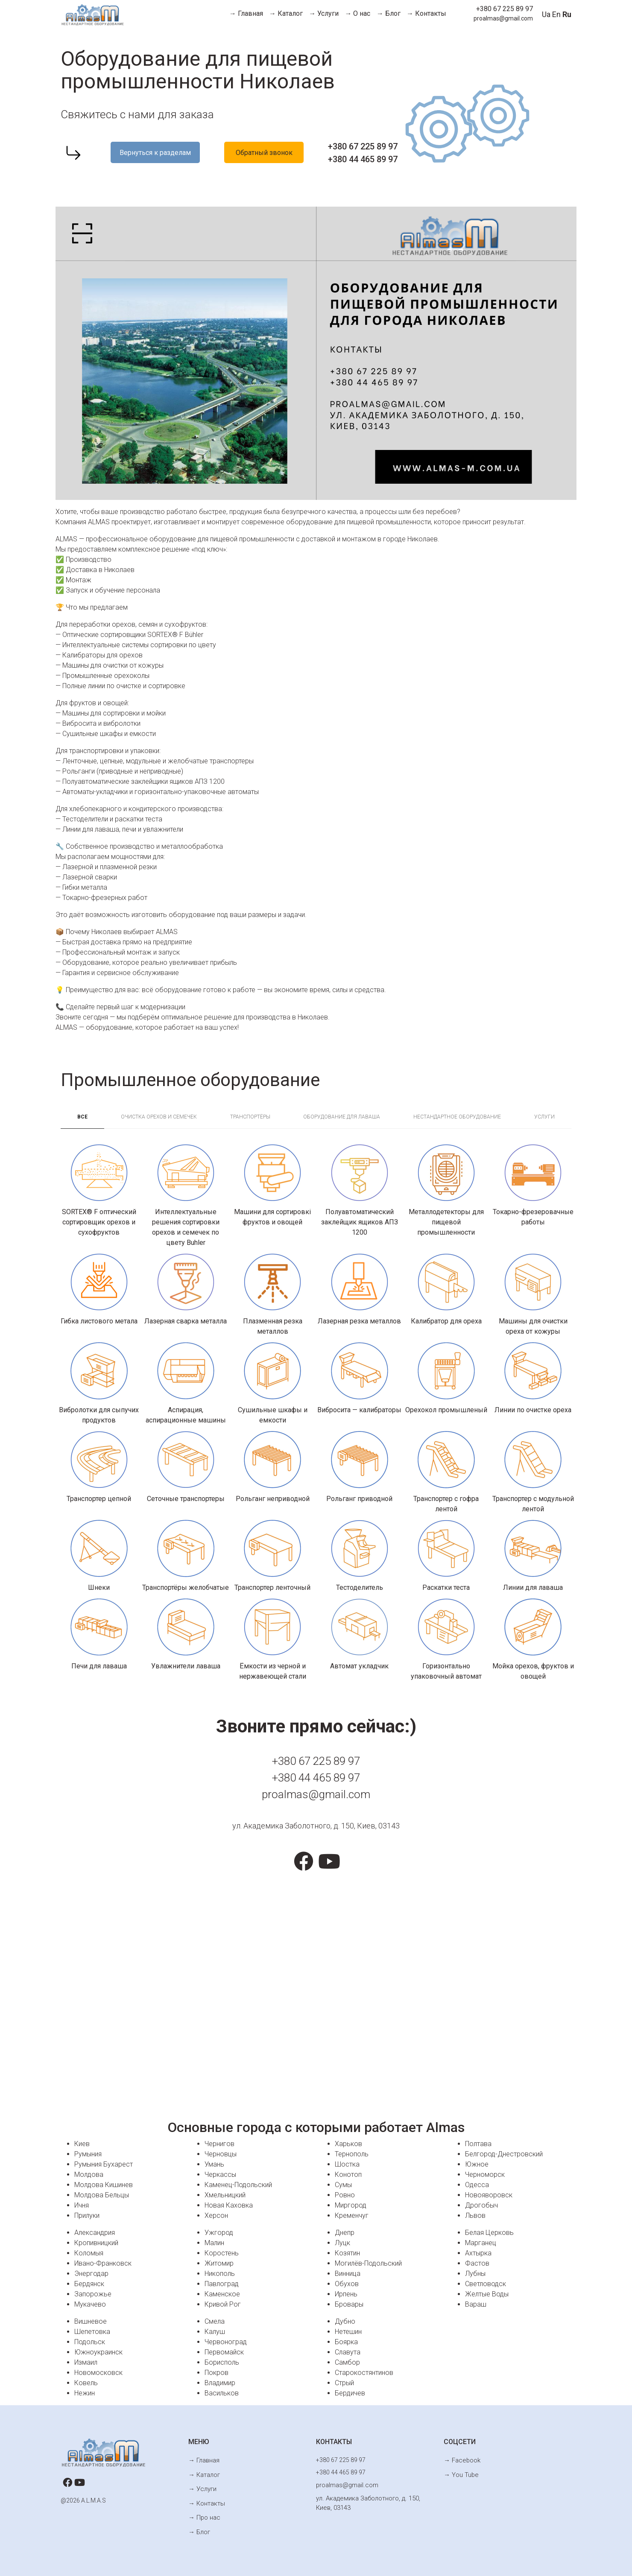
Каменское (222, 2294)
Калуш (215, 2332)
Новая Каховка (229, 2205)
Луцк (342, 2243)
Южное (477, 2164)
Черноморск (485, 2174)
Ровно (345, 2195)
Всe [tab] (82, 1117)
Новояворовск (488, 2195)
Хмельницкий (225, 2195)
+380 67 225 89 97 (504, 9)
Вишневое (90, 2321)
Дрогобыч (481, 2205)
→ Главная (246, 13)
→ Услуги (324, 13)
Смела (215, 2321)
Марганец (480, 2243)
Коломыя (88, 2253)
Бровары (349, 2304)
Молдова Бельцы (101, 2195)
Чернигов (219, 2144)
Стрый (344, 2383)
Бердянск (89, 2284)
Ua (546, 14)
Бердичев (350, 2393)
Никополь (220, 2273)
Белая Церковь (489, 2232)
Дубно (345, 2321)
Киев (82, 2144)
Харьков (348, 2144)
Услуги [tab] (544, 1117)
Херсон (216, 2215)
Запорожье (92, 2294)
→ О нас (357, 13)
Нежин (84, 2393)
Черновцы (221, 2154)
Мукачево (90, 2304)
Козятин (347, 2253)
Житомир (219, 2263)
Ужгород (219, 2232)
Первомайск (224, 2352)
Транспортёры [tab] (250, 1117)
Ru (566, 14)
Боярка (346, 2342)
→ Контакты (426, 13)
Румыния (88, 2154)
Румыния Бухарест (103, 2164)
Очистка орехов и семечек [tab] (159, 1117)
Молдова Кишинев (103, 2185)
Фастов (477, 2263)
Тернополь (352, 2154)
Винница (347, 2273)
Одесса (477, 2185)
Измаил (85, 2362)
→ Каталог (286, 13)
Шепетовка (92, 2332)
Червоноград (226, 2342)
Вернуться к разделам (155, 153)
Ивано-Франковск (103, 2263)
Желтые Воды (487, 2294)
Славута (347, 2352)
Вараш (475, 2304)
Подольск (89, 2342)
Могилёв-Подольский (368, 2263)
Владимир (220, 2383)
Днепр (344, 2232)
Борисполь (222, 2362)
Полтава (478, 2144)
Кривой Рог (223, 2304)
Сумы (343, 2185)
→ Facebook (461, 2459)
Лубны (475, 2273)
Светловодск (485, 2284)
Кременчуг (352, 2215)
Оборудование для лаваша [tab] (341, 1117)
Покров (216, 2373)
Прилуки (86, 2215)
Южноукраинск (98, 2352)
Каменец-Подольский (238, 2185)
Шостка (347, 2164)
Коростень (222, 2253)
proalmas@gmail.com (503, 18)
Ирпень (346, 2294)
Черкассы (220, 2174)
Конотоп (348, 2174)
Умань (214, 2164)
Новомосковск (98, 2373)
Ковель (86, 2383)
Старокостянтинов (364, 2373)
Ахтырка (478, 2253)
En (556, 14)
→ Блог (389, 13)
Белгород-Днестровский (504, 2154)
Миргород (350, 2205)
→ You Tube (460, 2473)
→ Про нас (203, 2512)
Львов (475, 2215)
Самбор (347, 2362)
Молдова (88, 2174)
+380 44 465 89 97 (363, 159)
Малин (214, 2243)
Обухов (347, 2284)
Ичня (81, 2205)
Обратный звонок (264, 153)
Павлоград (222, 2284)
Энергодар (91, 2273)
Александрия (94, 2232)
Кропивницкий (96, 2243)
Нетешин (348, 2332)
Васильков (222, 2393)
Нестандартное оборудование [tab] (457, 1117)
